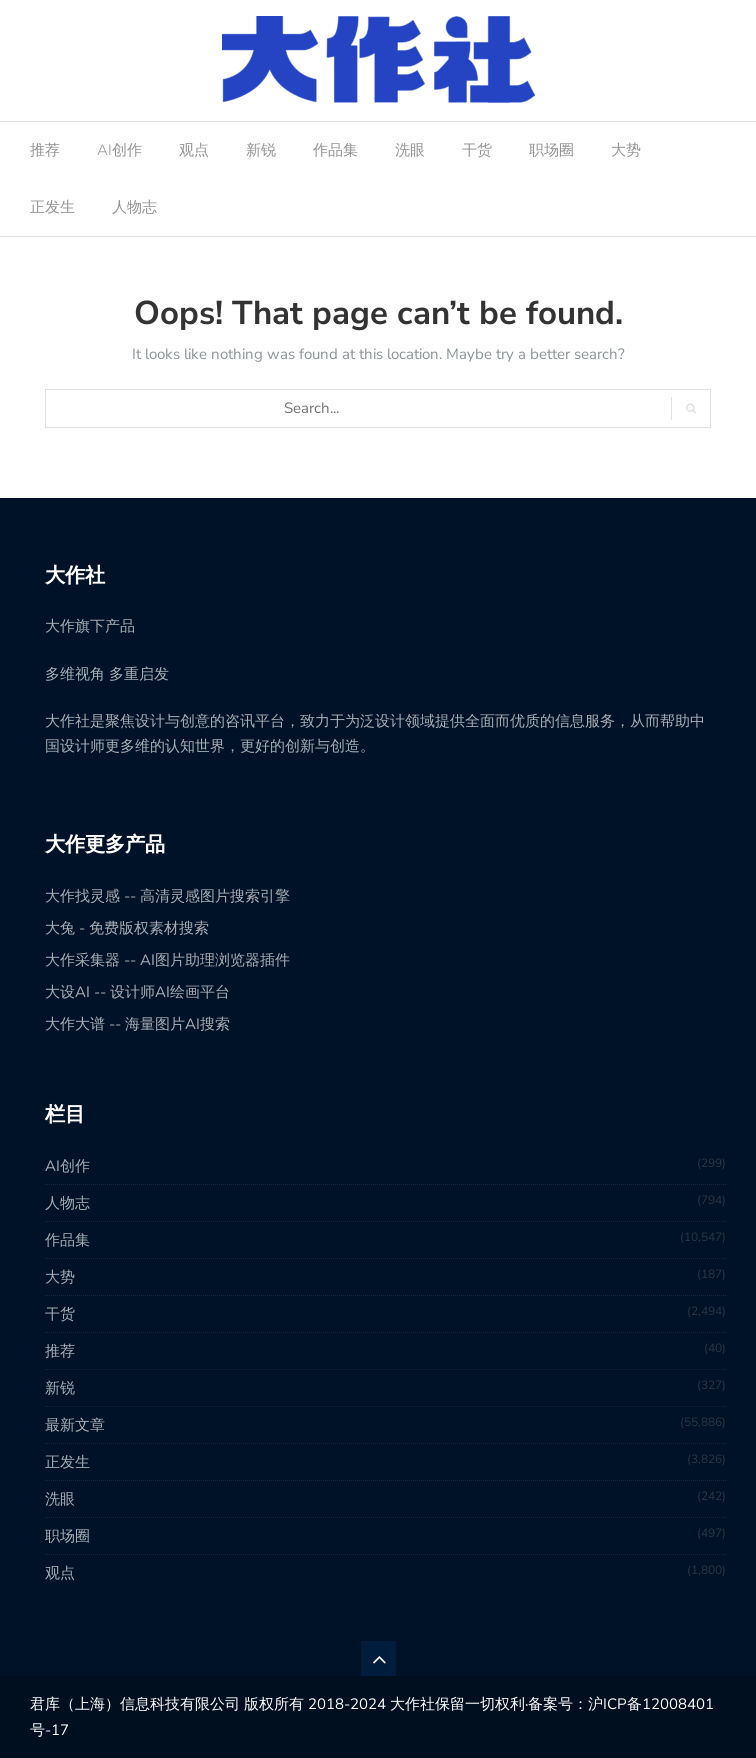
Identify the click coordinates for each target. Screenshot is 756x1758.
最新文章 (75, 1425)
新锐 (261, 150)
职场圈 (551, 150)
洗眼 (410, 150)
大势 (626, 150)
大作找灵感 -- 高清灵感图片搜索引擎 (167, 896)
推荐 (45, 150)
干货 (477, 150)
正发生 (52, 207)
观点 (194, 150)
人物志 (134, 207)
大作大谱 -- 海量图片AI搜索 (137, 1024)
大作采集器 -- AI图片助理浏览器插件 (167, 960)
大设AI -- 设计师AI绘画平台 (137, 992)
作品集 (335, 150)
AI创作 (119, 150)
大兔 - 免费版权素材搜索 (127, 928)
